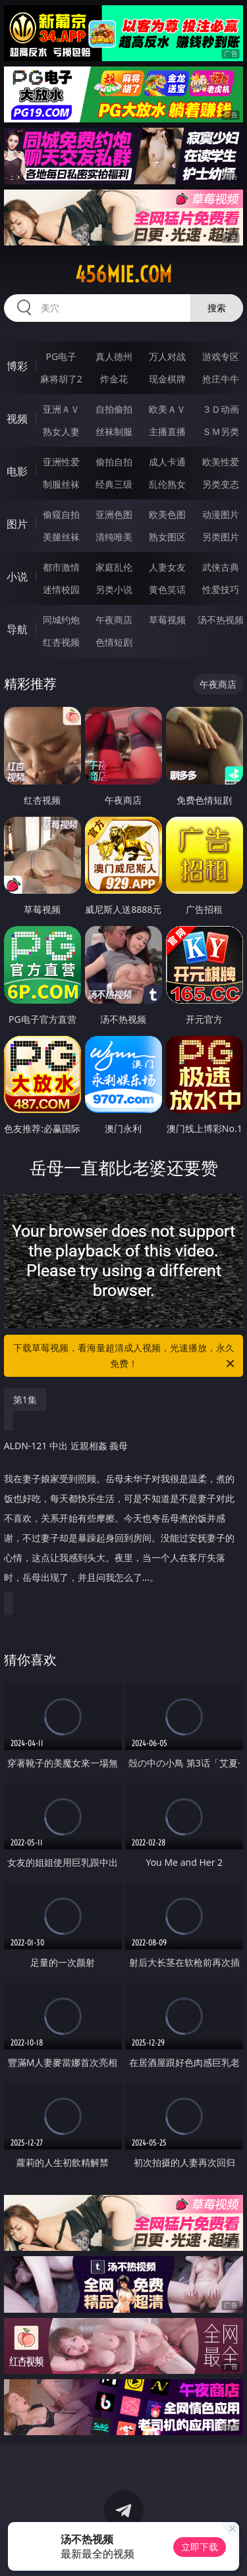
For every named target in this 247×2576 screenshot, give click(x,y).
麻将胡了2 (61, 379)
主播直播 (167, 431)
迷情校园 (61, 589)
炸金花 (114, 379)
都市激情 (61, 567)
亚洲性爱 (61, 461)
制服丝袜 (61, 484)
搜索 (216, 307)
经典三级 (114, 484)
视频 (17, 418)
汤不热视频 (221, 619)
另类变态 (220, 484)
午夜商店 (114, 619)
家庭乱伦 (114, 567)
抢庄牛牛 (220, 379)
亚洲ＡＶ (61, 409)
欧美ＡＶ (167, 409)
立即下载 (199, 2546)
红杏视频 (61, 642)
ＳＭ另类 (220, 431)
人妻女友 (167, 567)
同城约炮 (61, 619)
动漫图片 (220, 514)
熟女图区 (167, 536)
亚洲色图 (114, 514)
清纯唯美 (114, 536)
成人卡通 (167, 461)
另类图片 (220, 536)
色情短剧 (114, 642)
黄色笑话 (167, 589)
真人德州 (114, 356)
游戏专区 (220, 356)
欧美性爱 (220, 461)
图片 (17, 524)
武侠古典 (220, 567)
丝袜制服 (114, 431)
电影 (17, 471)
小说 (17, 576)
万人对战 (167, 356)
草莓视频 (167, 619)
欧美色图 (167, 514)
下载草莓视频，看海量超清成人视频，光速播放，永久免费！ (125, 1356)
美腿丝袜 (61, 536)
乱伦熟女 (167, 484)
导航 (17, 629)
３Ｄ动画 (220, 409)
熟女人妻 (61, 431)
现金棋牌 (167, 379)
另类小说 (114, 589)
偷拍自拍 (114, 461)
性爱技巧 (220, 589)
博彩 (17, 366)
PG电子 (60, 356)
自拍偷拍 (114, 409)
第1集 (25, 1399)
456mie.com (123, 274)
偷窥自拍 (61, 514)
